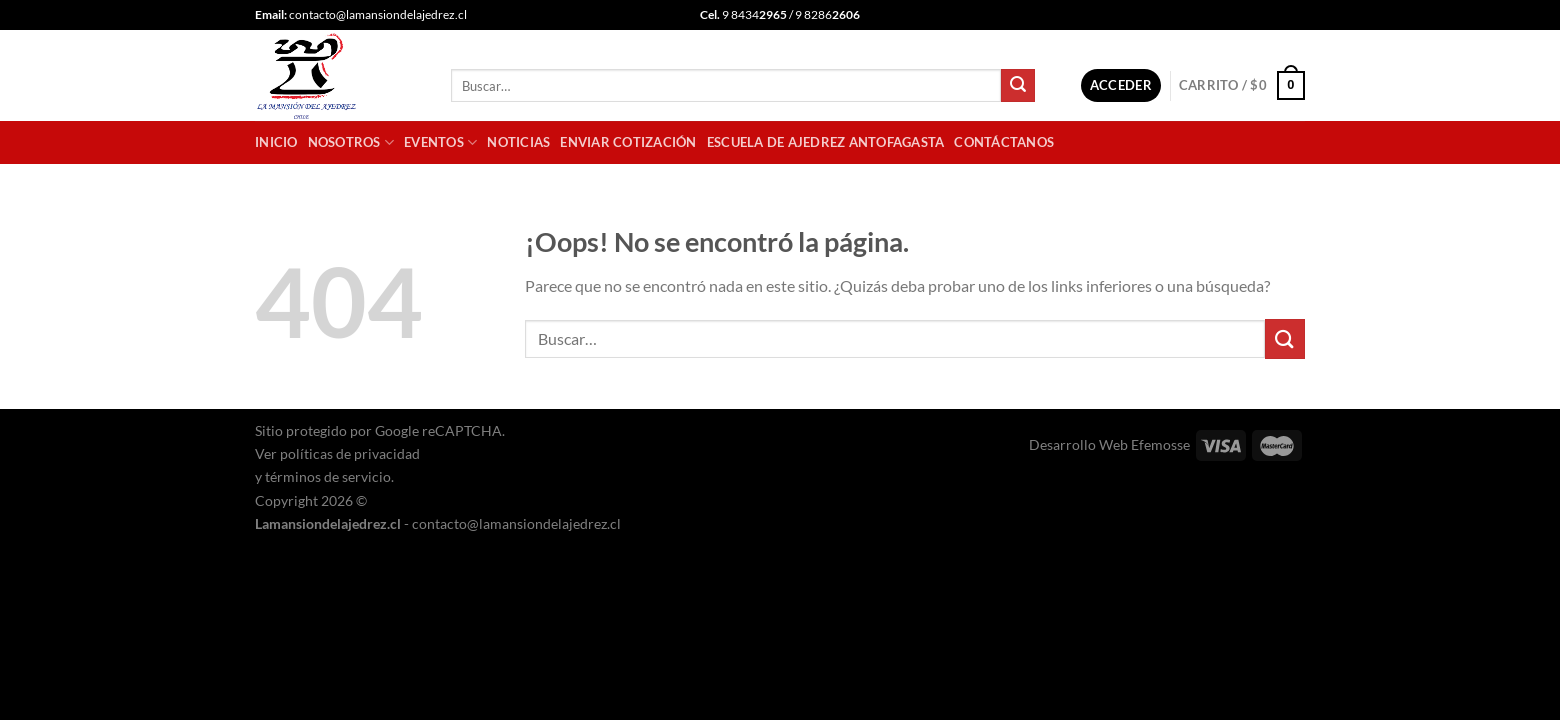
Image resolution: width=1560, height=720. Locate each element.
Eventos (440, 142)
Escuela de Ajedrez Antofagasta (826, 142)
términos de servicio (328, 476)
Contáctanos (1004, 142)
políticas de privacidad (350, 453)
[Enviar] (1018, 86)
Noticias (518, 142)
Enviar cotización (628, 142)
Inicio (276, 142)
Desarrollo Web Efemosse (1109, 444)
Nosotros (351, 142)
